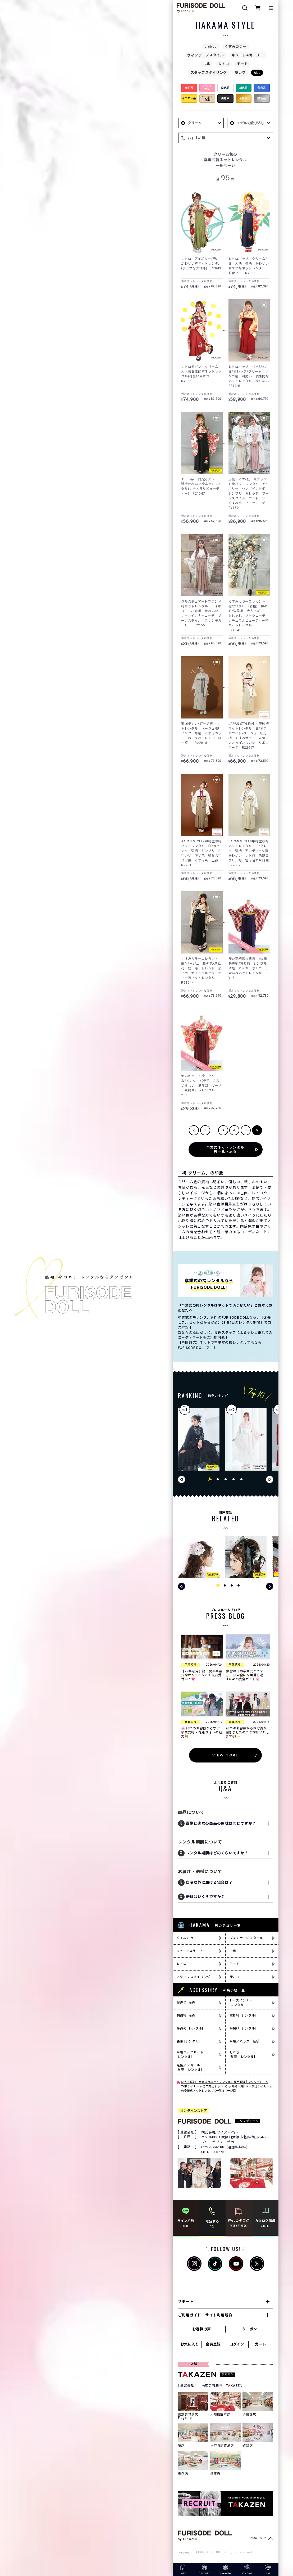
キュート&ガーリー (248, 55)
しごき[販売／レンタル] (242, 2054)
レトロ (223, 64)
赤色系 (189, 87)
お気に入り (189, 2344)
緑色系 (243, 87)
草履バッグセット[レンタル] (190, 2054)
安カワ (240, 73)
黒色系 (225, 98)
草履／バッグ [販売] (244, 2041)
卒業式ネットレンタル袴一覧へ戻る (226, 1149)
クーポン (249, 2329)
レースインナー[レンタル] (241, 2003)
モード (242, 64)
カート (260, 2344)
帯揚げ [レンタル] (243, 2028)
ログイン (236, 2344)
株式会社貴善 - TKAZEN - (223, 2386)
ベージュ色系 (207, 98)
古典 (206, 64)
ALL (257, 73)
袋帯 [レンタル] (188, 2041)
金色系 (243, 98)
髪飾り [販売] (186, 2002)
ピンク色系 (207, 88)
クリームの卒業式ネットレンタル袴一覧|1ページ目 (224, 2086)
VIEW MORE (225, 1755)
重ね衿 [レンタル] (243, 2015)
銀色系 (261, 98)
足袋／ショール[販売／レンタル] (189, 2067)
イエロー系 (189, 98)
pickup (210, 46)
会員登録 (213, 2344)
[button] (210, 1479)
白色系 (225, 87)
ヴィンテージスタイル (205, 55)
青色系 (261, 87)
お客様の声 (201, 2329)
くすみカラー (236, 46)
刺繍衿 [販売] (186, 2015)
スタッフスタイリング (209, 73)
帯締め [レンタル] (190, 2028)
